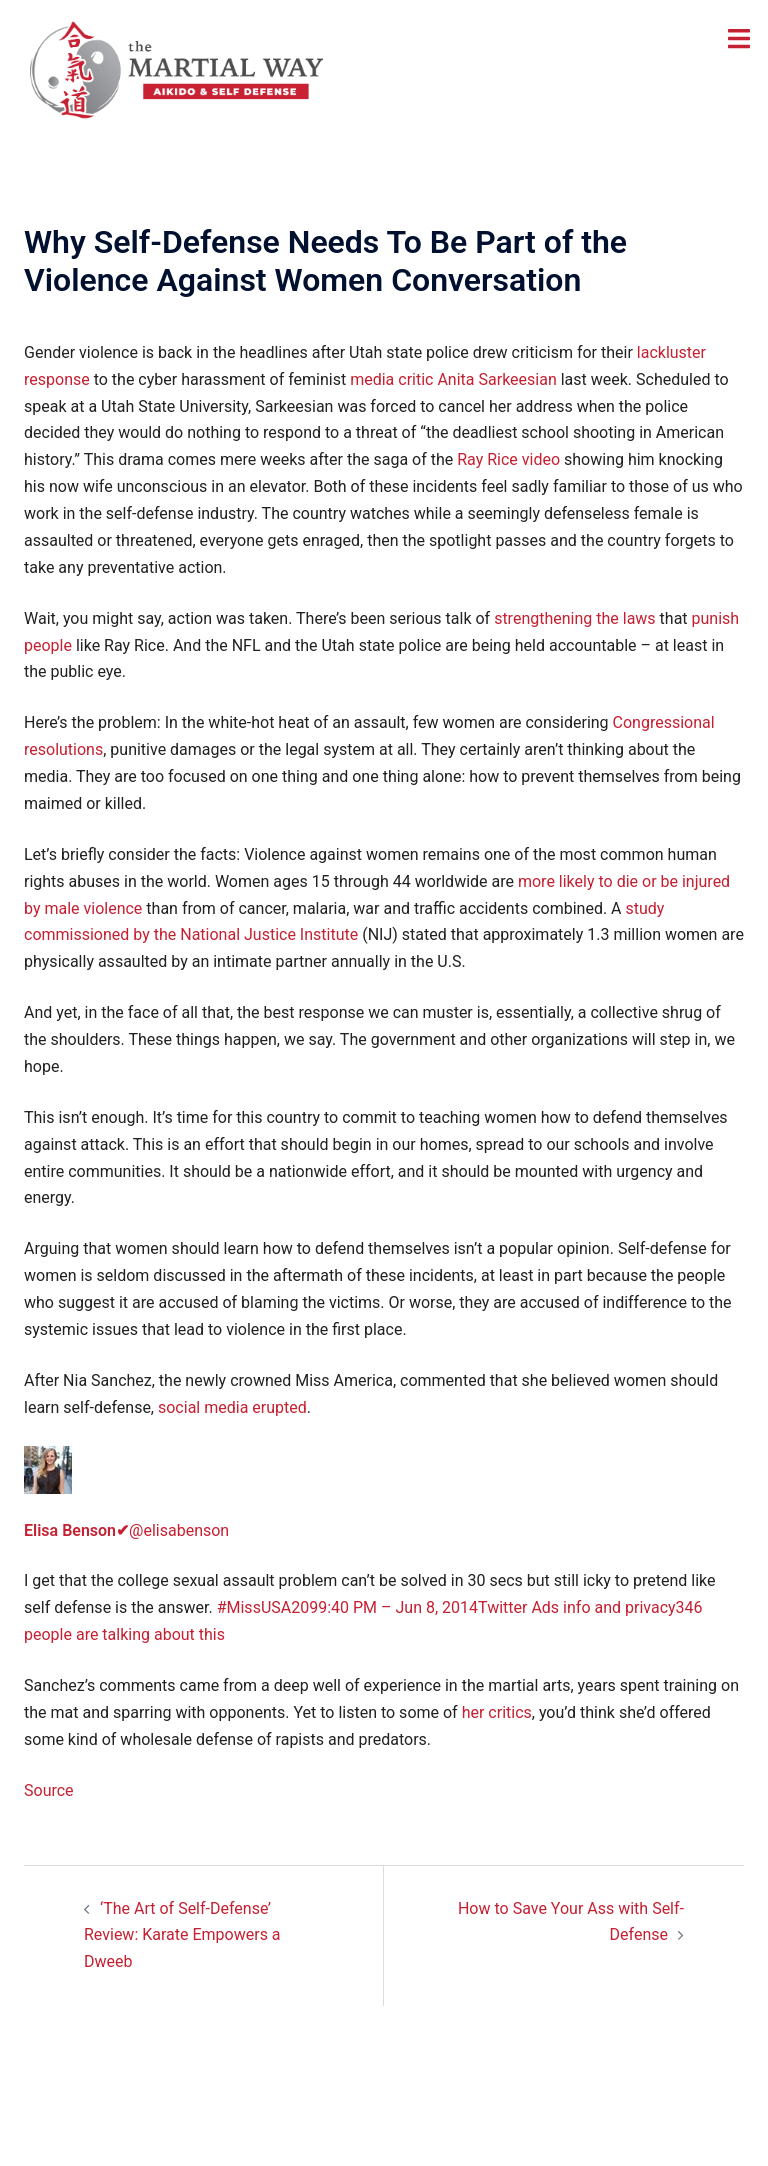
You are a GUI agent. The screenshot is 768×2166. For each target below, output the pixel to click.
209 (304, 1607)
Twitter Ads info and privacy (577, 1607)
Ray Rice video (508, 459)
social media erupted (232, 1407)
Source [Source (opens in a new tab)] (49, 1790)
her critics (497, 1712)
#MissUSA (254, 1607)
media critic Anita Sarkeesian (453, 379)
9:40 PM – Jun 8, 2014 (398, 1607)
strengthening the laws (575, 618)
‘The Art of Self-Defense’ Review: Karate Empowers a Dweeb (182, 1935)
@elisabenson (126, 1530)
